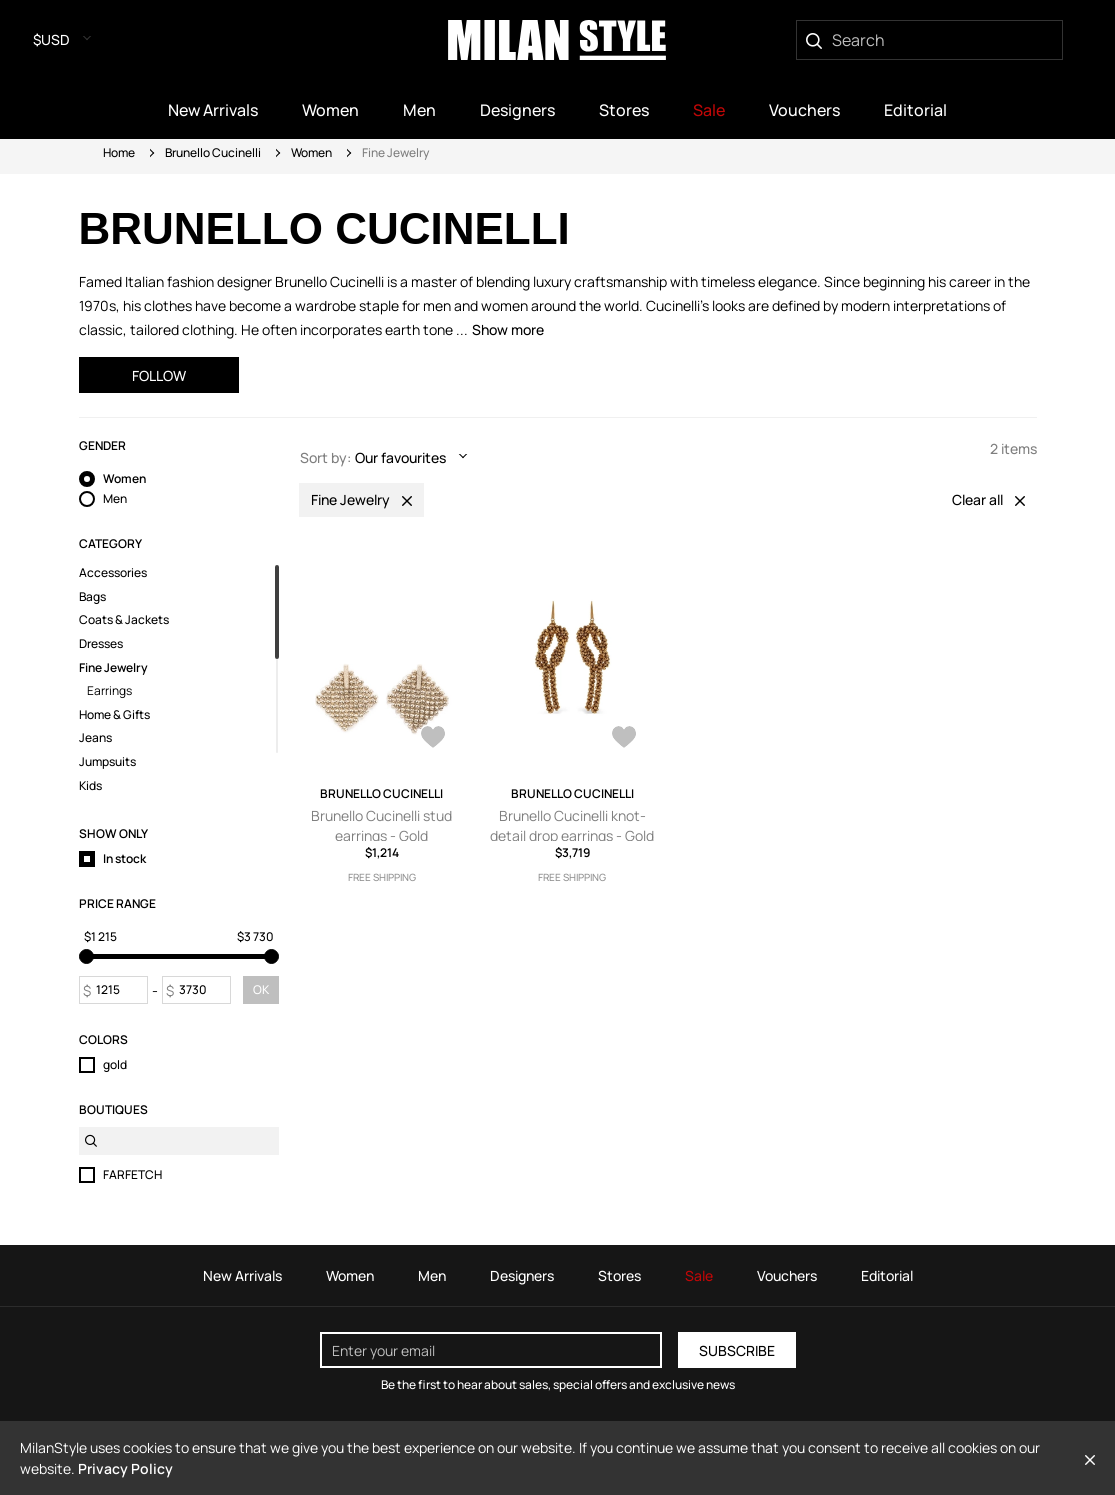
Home (119, 152)
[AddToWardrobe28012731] (624, 739)
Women (311, 152)
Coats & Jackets (124, 620)
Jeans (95, 738)
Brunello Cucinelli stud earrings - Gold (381, 825)
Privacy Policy (125, 1468)
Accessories (113, 573)
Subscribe (737, 1350)
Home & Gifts (114, 715)
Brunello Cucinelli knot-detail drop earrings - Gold (572, 825)
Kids (90, 786)
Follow (159, 375)
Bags (92, 597)
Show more (508, 329)
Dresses (101, 644)
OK (261, 989)
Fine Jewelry (113, 668)
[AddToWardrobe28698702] (433, 739)
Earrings (109, 691)
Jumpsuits (107, 762)
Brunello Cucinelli (213, 152)
